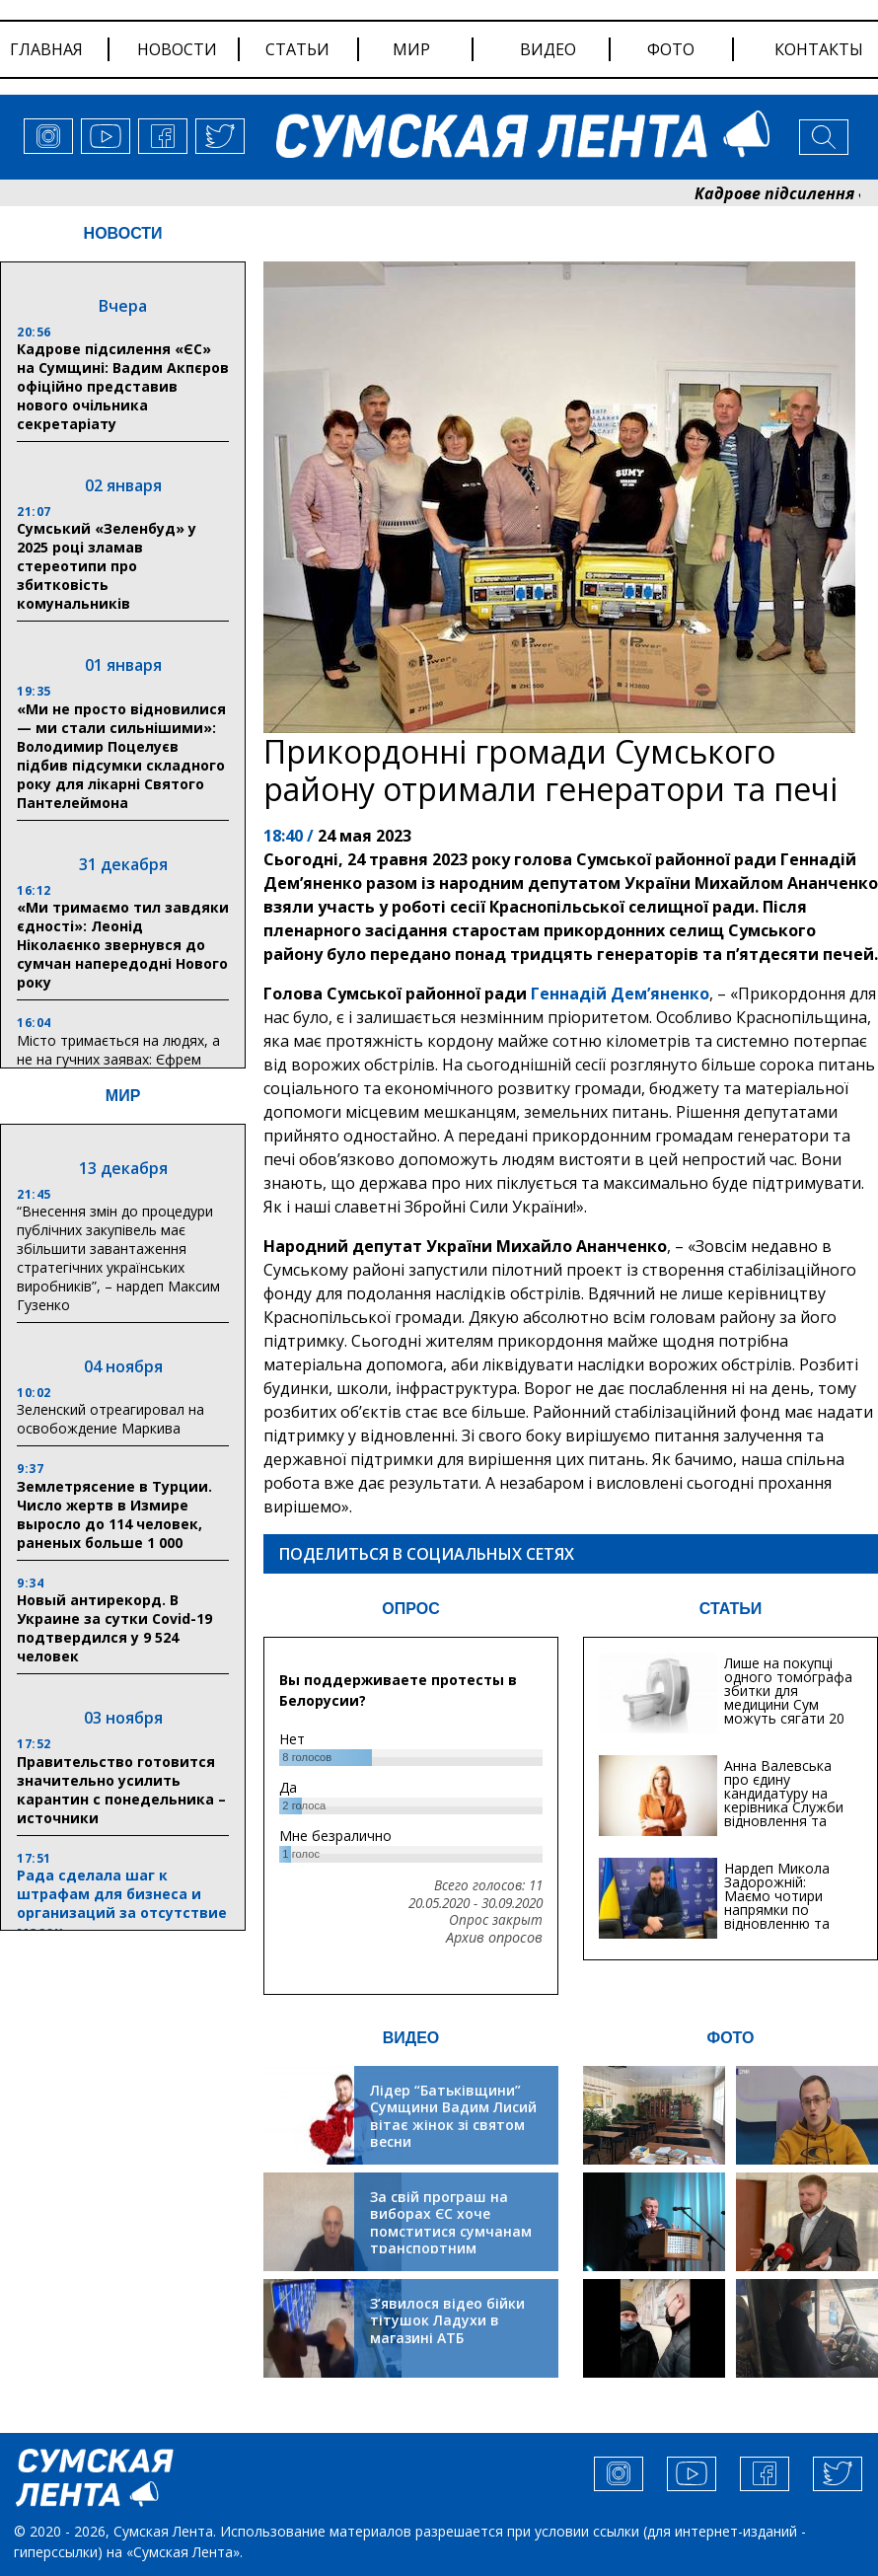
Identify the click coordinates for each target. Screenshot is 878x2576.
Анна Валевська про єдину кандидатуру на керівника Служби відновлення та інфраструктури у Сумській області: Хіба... (783, 1814)
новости (177, 49)
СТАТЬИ (730, 1608)
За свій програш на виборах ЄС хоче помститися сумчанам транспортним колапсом (451, 2231)
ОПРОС (410, 1608)
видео (548, 49)
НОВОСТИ (123, 233)
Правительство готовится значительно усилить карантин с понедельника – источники (121, 1789)
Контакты (818, 49)
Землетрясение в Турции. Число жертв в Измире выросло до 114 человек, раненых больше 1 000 (114, 1514)
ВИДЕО (411, 2037)
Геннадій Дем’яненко (620, 993)
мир (411, 49)
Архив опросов (494, 1938)
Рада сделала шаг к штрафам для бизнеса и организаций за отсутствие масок (122, 1903)
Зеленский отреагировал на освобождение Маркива (110, 1418)
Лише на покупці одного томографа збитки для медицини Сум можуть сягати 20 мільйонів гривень (788, 1697)
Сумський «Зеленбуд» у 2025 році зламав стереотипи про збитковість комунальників (106, 566)
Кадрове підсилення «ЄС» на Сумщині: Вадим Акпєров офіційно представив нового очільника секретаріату (123, 386)
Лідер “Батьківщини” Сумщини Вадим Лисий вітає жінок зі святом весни (453, 2116)
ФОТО (731, 2037)
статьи (297, 49)
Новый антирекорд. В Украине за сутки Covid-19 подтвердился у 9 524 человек (114, 1627)
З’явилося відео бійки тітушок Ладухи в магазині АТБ (447, 2320)
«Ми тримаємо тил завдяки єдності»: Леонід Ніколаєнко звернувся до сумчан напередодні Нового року (123, 945)
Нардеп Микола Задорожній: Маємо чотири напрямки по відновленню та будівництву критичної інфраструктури (777, 1916)
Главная (46, 49)
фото (671, 49)
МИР (123, 1095)
